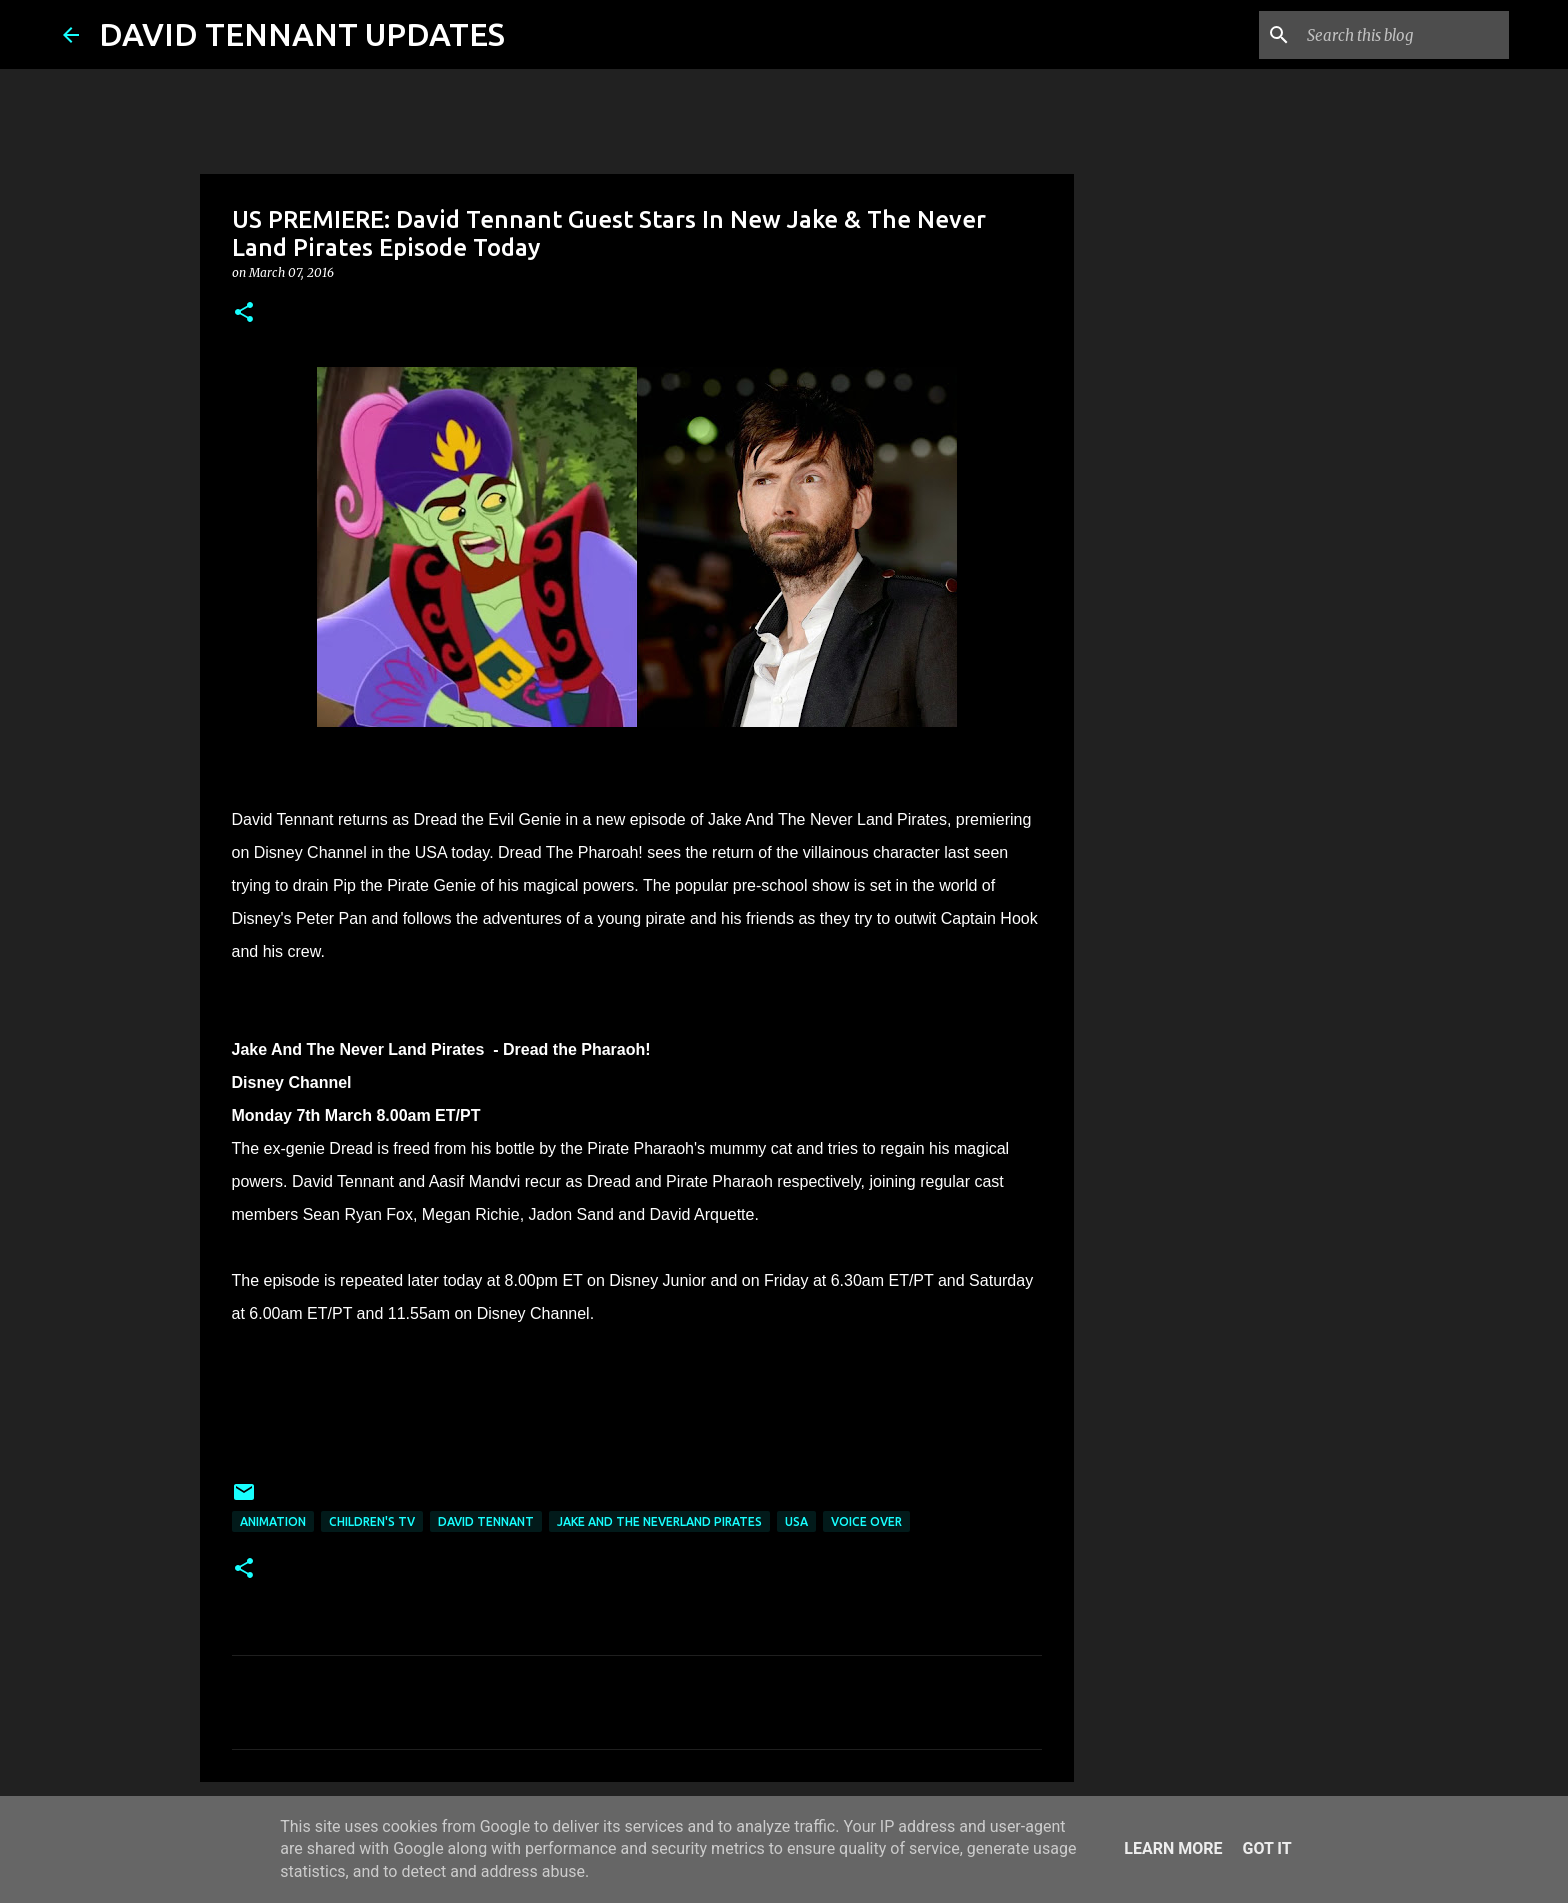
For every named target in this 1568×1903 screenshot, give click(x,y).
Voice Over (866, 1521)
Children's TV (372, 1521)
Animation (273, 1521)
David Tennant (486, 1521)
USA (796, 1521)
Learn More (1173, 1848)
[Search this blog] (1404, 35)
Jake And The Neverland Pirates (659, 1521)
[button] (244, 313)
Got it (1266, 1848)
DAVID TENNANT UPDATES (302, 34)
